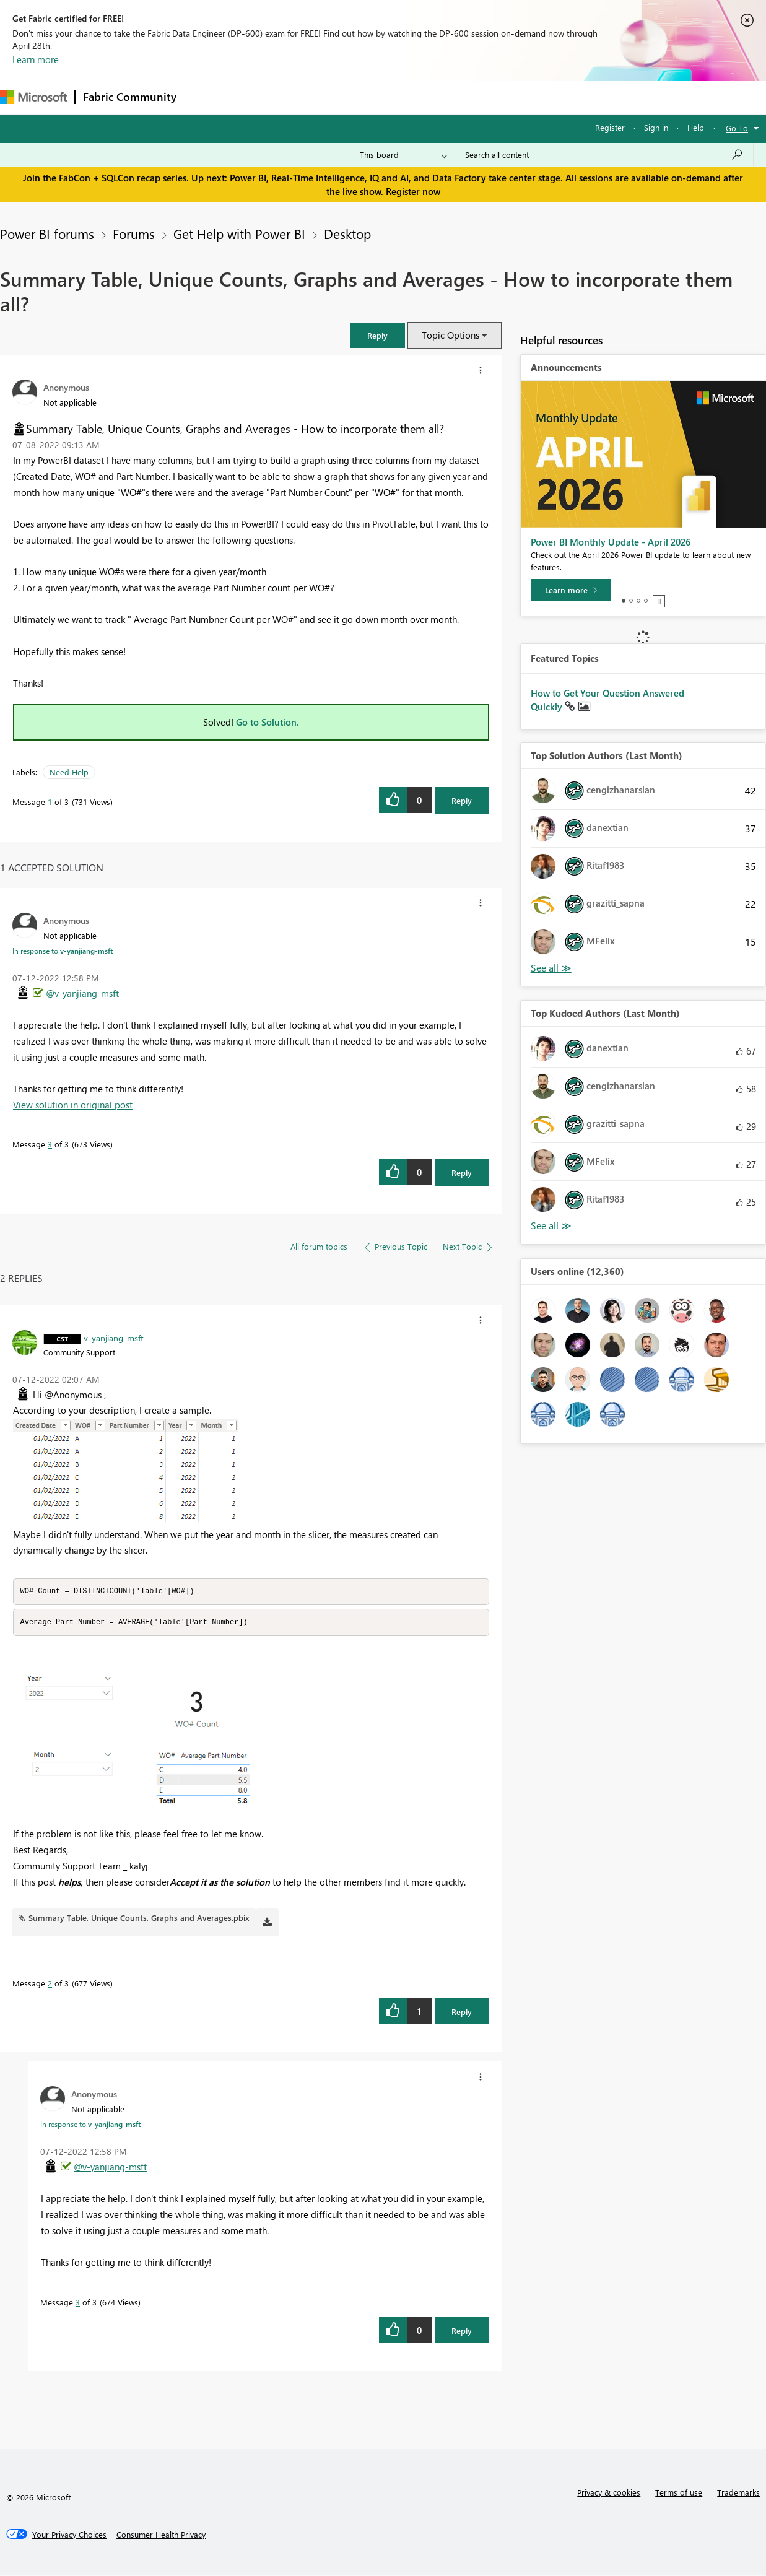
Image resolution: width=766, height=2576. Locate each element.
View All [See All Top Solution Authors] (551, 968)
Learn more (35, 59)
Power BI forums (47, 233)
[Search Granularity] (403, 155)
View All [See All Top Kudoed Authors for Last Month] (551, 1226)
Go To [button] (737, 128)
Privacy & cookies (608, 2493)
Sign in (656, 127)
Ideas (310, 97)
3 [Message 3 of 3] (50, 1144)
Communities (365, 97)
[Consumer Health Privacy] (161, 2536)
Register (610, 127)
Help (695, 127)
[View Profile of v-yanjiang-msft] (114, 1337)
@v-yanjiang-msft (82, 993)
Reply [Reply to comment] (461, 1172)
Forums (204, 97)
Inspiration (259, 97)
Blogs (420, 97)
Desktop (347, 233)
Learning (468, 97)
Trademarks (738, 2493)
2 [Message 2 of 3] (50, 1984)
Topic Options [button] (450, 335)
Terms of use (678, 2493)
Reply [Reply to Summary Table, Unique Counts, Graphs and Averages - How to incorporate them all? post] (461, 800)
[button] (377, 335)
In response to (62, 950)
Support (520, 97)
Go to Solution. (267, 722)
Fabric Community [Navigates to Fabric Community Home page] (129, 96)
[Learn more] (571, 590)
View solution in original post (73, 1105)
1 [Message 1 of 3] (50, 801)
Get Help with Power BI (239, 233)
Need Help (69, 772)
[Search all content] (604, 155)
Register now (413, 191)
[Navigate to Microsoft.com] (33, 97)
